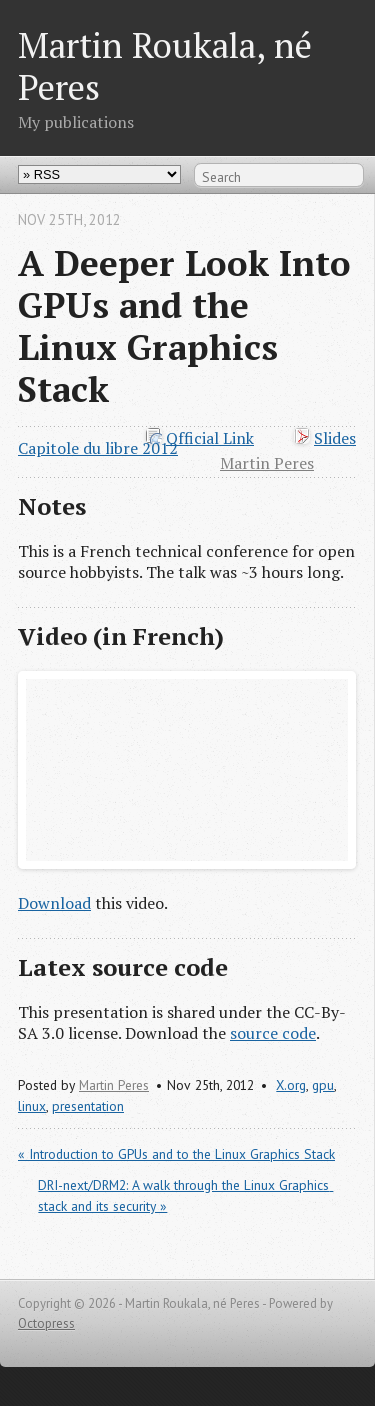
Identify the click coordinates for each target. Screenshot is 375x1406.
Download (54, 903)
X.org (291, 1085)
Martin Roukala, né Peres (165, 65)
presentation (88, 1106)
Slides (335, 438)
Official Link (210, 438)
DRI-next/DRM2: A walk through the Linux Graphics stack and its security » (185, 1195)
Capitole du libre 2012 (98, 448)
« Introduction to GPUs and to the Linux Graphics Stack (176, 1154)
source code (273, 1033)
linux (32, 1106)
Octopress (46, 1323)
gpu (323, 1085)
